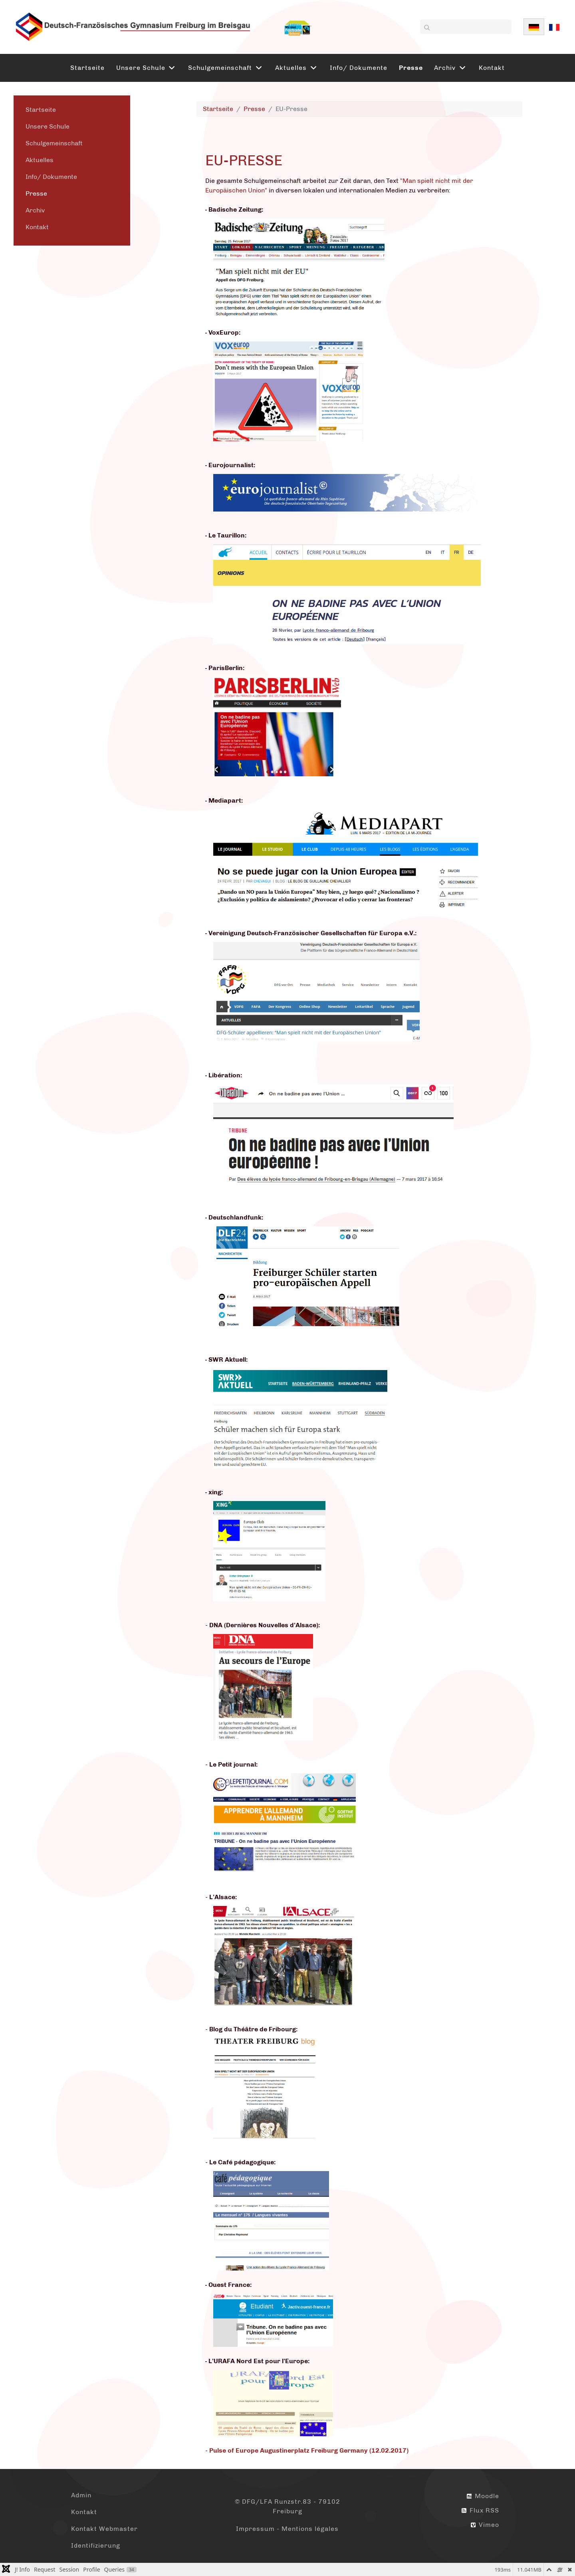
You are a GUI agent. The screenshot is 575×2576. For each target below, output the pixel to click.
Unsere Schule (47, 126)
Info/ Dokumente (51, 176)
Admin (81, 2495)
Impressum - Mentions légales (287, 2528)
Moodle (483, 2496)
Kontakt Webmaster (104, 2528)
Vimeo (485, 2524)
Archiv (35, 210)
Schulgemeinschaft (54, 143)
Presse (36, 193)
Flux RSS (480, 2510)
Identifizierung (95, 2545)
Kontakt (37, 227)
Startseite (41, 109)
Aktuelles (40, 160)
